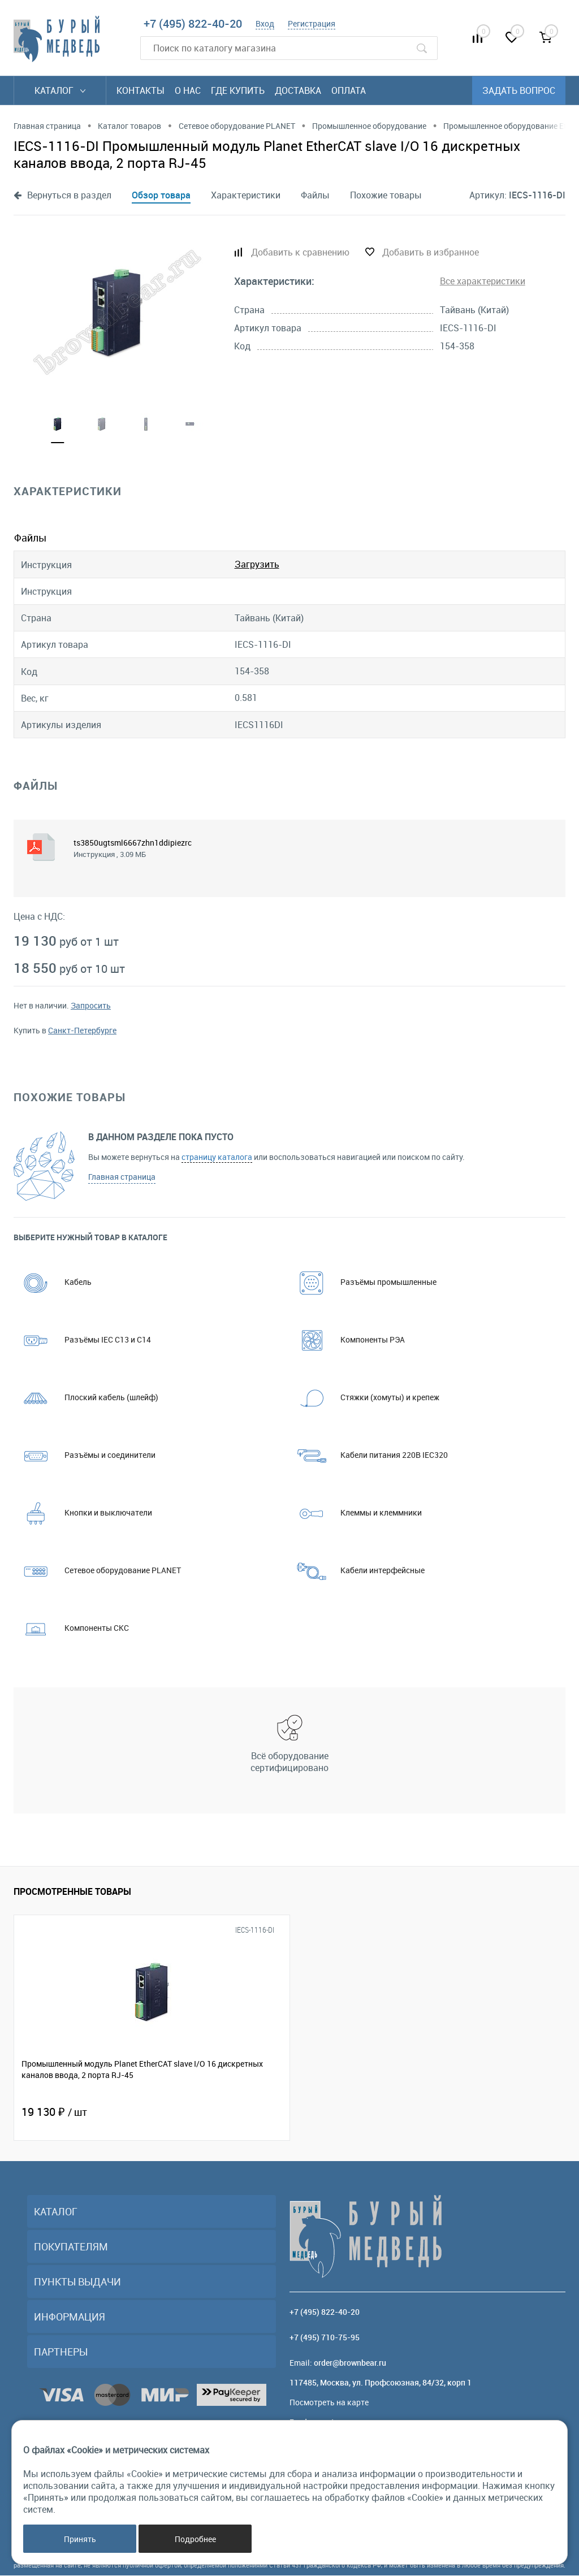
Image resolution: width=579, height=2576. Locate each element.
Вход (265, 23)
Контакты (140, 90)
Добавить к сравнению (300, 252)
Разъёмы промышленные (363, 1282)
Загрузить (257, 565)
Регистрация (311, 23)
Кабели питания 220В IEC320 (369, 1455)
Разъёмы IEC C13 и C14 (82, 1340)
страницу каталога (217, 1157)
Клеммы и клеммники (356, 1513)
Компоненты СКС (71, 1628)
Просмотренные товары (72, 1891)
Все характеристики (482, 281)
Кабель (53, 1282)
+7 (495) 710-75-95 (325, 2337)
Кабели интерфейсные (357, 1570)
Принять (80, 2539)
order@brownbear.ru (350, 2363)
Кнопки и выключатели (83, 1513)
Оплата (348, 90)
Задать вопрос (518, 90)
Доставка (298, 90)
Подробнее (195, 2539)
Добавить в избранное (430, 252)
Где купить (238, 90)
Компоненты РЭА (347, 1340)
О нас (188, 90)
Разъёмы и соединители (84, 1455)
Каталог (59, 90)
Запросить (91, 1006)
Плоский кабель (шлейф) (86, 1397)
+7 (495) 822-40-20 (193, 23)
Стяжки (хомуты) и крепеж (364, 1397)
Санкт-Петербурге (82, 1030)
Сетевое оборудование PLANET (97, 1570)
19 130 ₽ (54, 2112)
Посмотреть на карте (329, 2402)
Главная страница (121, 1177)
